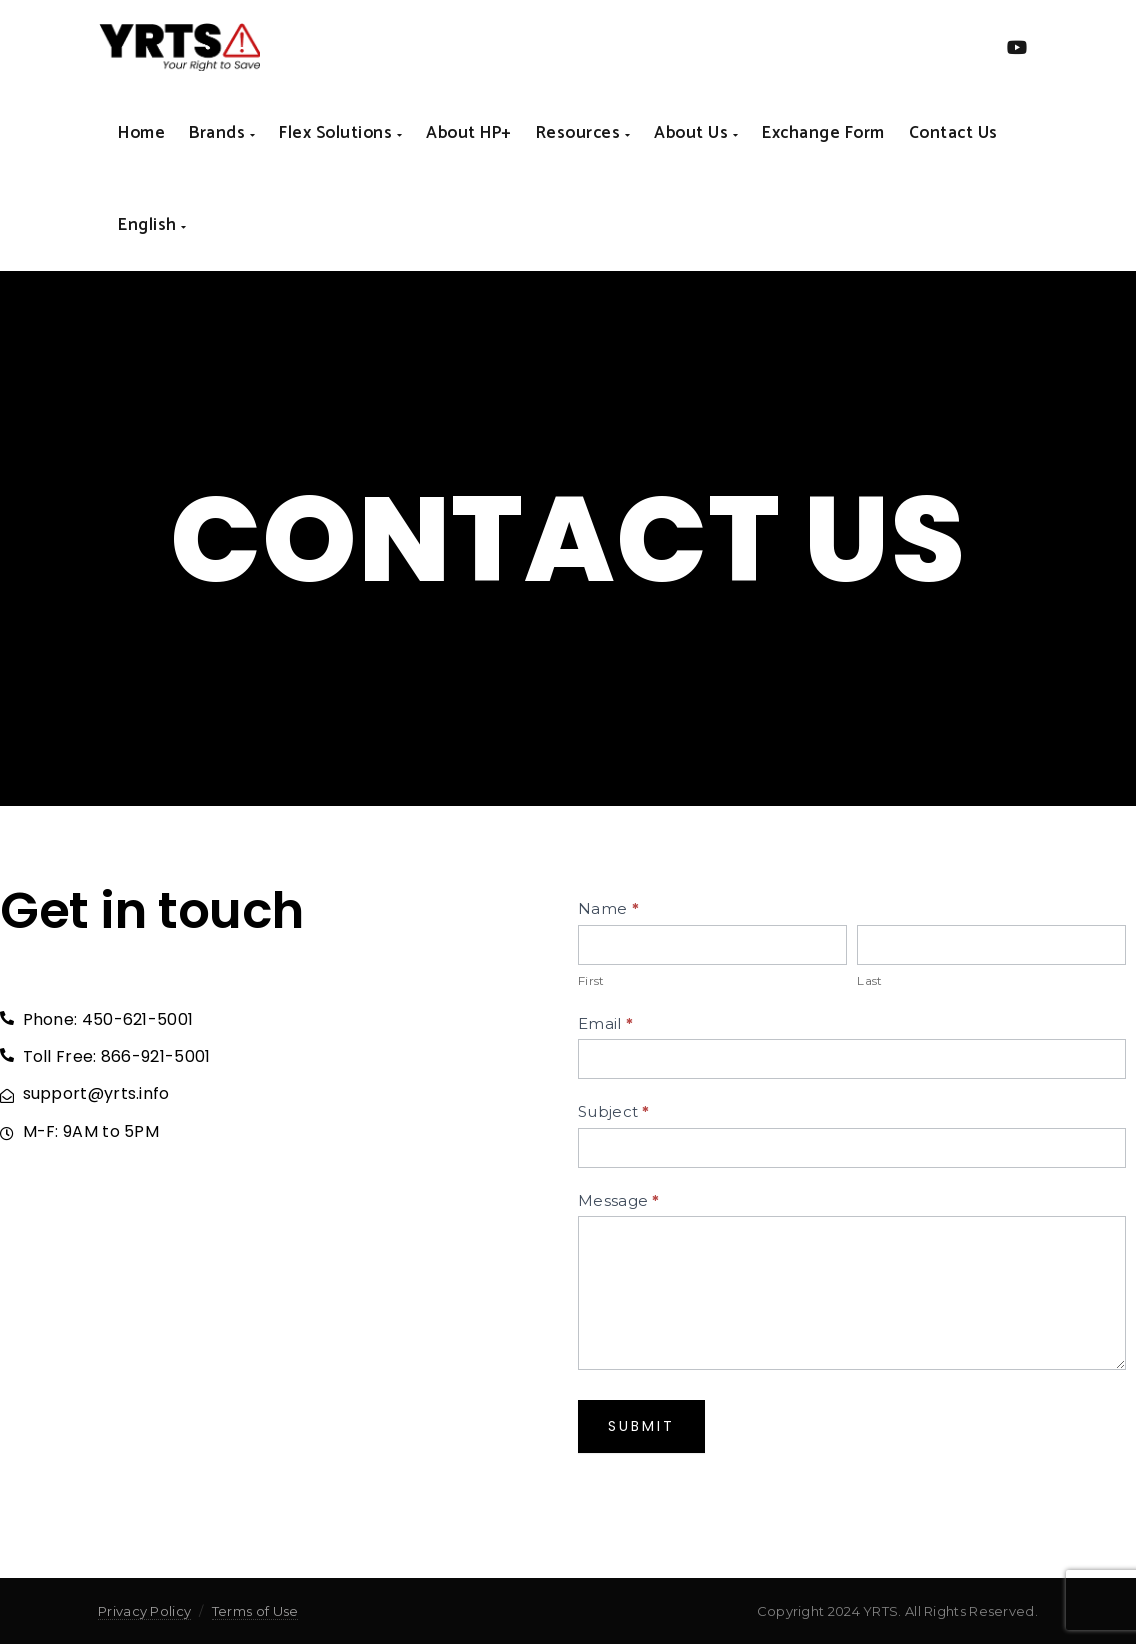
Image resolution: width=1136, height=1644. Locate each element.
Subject (614, 1111)
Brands (222, 133)
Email (605, 1023)
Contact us (953, 133)
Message (619, 1200)
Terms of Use (255, 1611)
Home (141, 133)
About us (696, 133)
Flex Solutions (340, 133)
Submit (641, 1426)
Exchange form (823, 133)
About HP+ (469, 133)
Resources (583, 133)
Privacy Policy (144, 1611)
